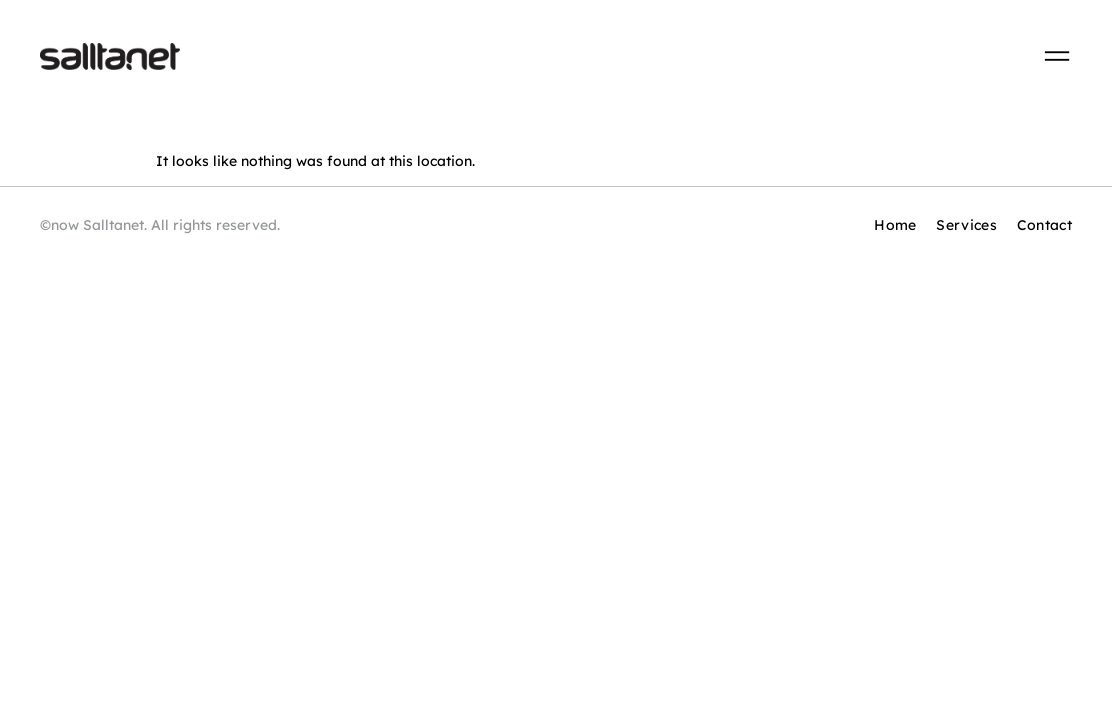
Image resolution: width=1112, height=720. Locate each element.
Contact (1044, 225)
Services (966, 225)
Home (895, 225)
